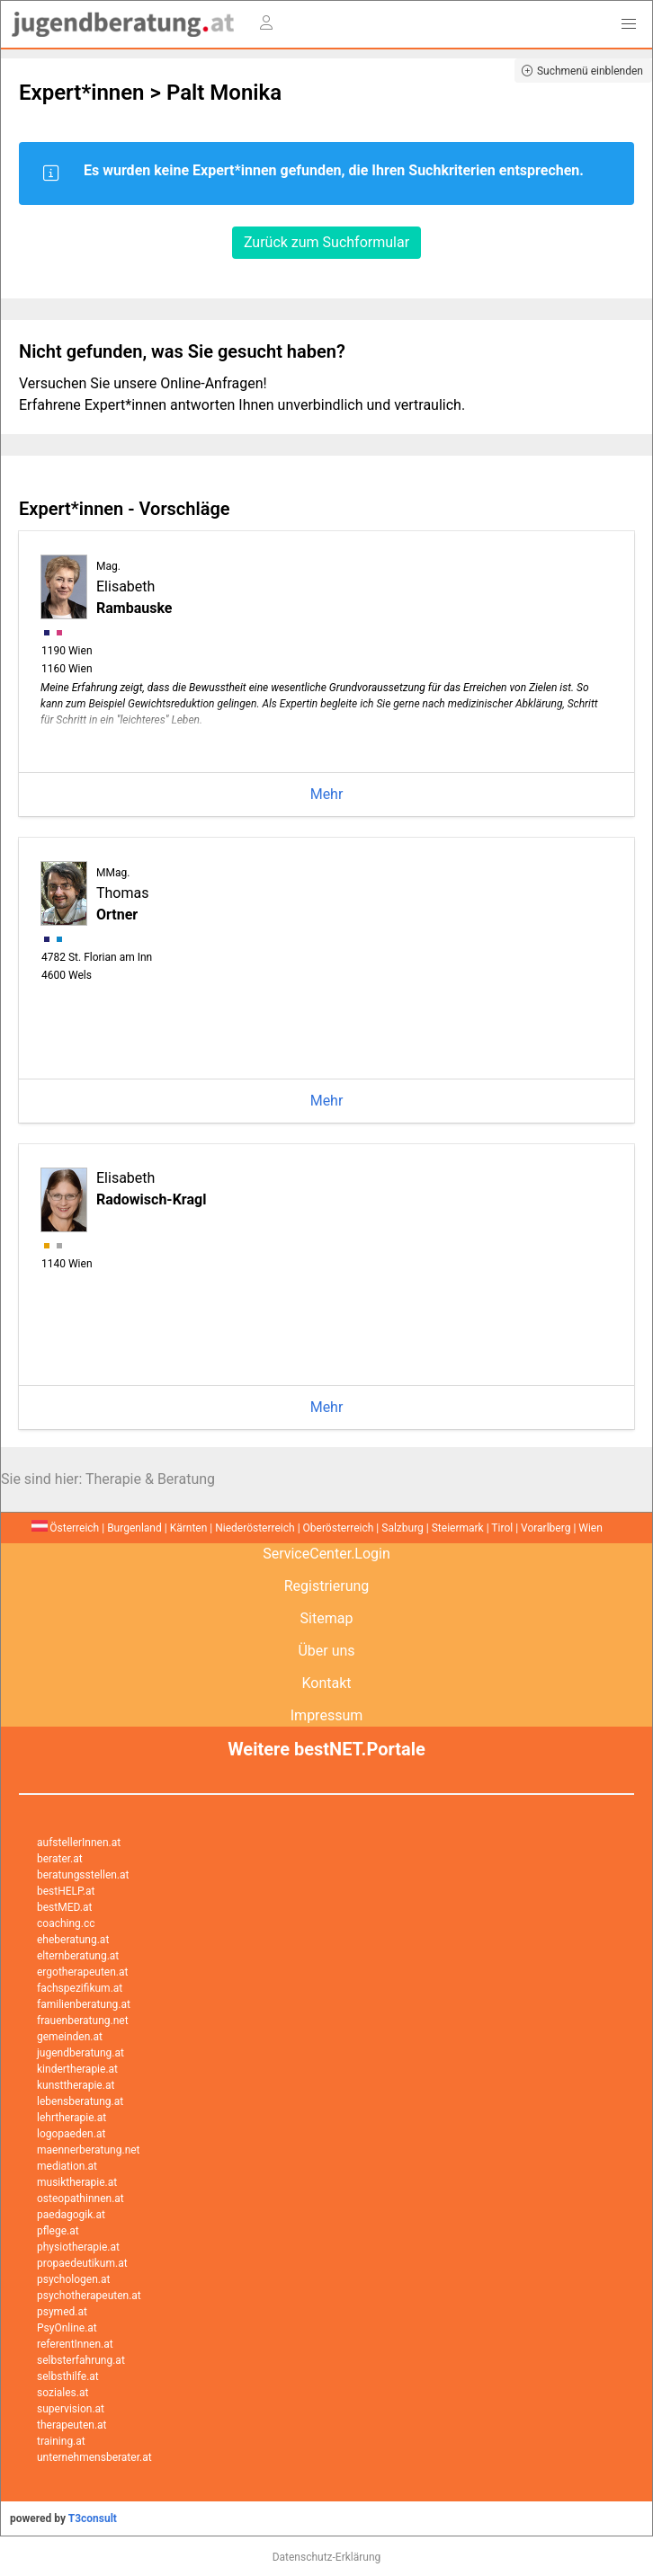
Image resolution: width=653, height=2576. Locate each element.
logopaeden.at (71, 2133)
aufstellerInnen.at (79, 1842)
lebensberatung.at (80, 2101)
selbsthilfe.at (68, 2376)
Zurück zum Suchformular (326, 242)
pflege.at (58, 2231)
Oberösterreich (338, 1528)
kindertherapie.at (77, 2069)
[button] (628, 24)
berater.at (60, 1858)
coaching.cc (66, 1923)
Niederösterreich (254, 1528)
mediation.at (67, 2166)
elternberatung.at (78, 1956)
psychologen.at (73, 2279)
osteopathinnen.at (80, 2198)
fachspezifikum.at (79, 1988)
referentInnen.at (75, 2344)
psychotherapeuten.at (89, 2295)
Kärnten (189, 1528)
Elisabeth (134, 588)
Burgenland (134, 1528)
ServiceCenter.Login (326, 1553)
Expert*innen (82, 92)
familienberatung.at (83, 2004)
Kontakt (326, 1683)
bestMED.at (64, 1907)
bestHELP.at (65, 1891)
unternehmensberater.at (94, 2457)
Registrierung (327, 1585)
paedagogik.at (71, 2214)
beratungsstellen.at (83, 1875)
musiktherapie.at (77, 2182)
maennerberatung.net (88, 2150)
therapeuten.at (72, 2425)
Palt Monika (224, 92)
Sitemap (326, 1618)
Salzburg (402, 1528)
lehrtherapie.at (71, 2117)
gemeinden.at (70, 2036)
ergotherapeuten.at (82, 1972)
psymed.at (62, 2311)
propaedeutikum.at (82, 2263)
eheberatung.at (73, 1939)
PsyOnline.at (67, 2328)
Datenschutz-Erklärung (327, 2557)
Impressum (327, 1715)
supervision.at (70, 2409)
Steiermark (458, 1528)
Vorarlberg (545, 1528)
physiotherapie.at (78, 2247)
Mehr (327, 794)
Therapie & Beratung (150, 1479)
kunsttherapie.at (75, 2085)
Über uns (326, 1650)
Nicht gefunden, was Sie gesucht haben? (182, 351)
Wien (590, 1528)
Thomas (122, 894)
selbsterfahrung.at (81, 2360)
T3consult (92, 2518)
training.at (61, 2441)
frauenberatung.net (83, 2020)
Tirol (502, 1528)
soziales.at (62, 2392)
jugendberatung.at (80, 2053)
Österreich (65, 1528)
